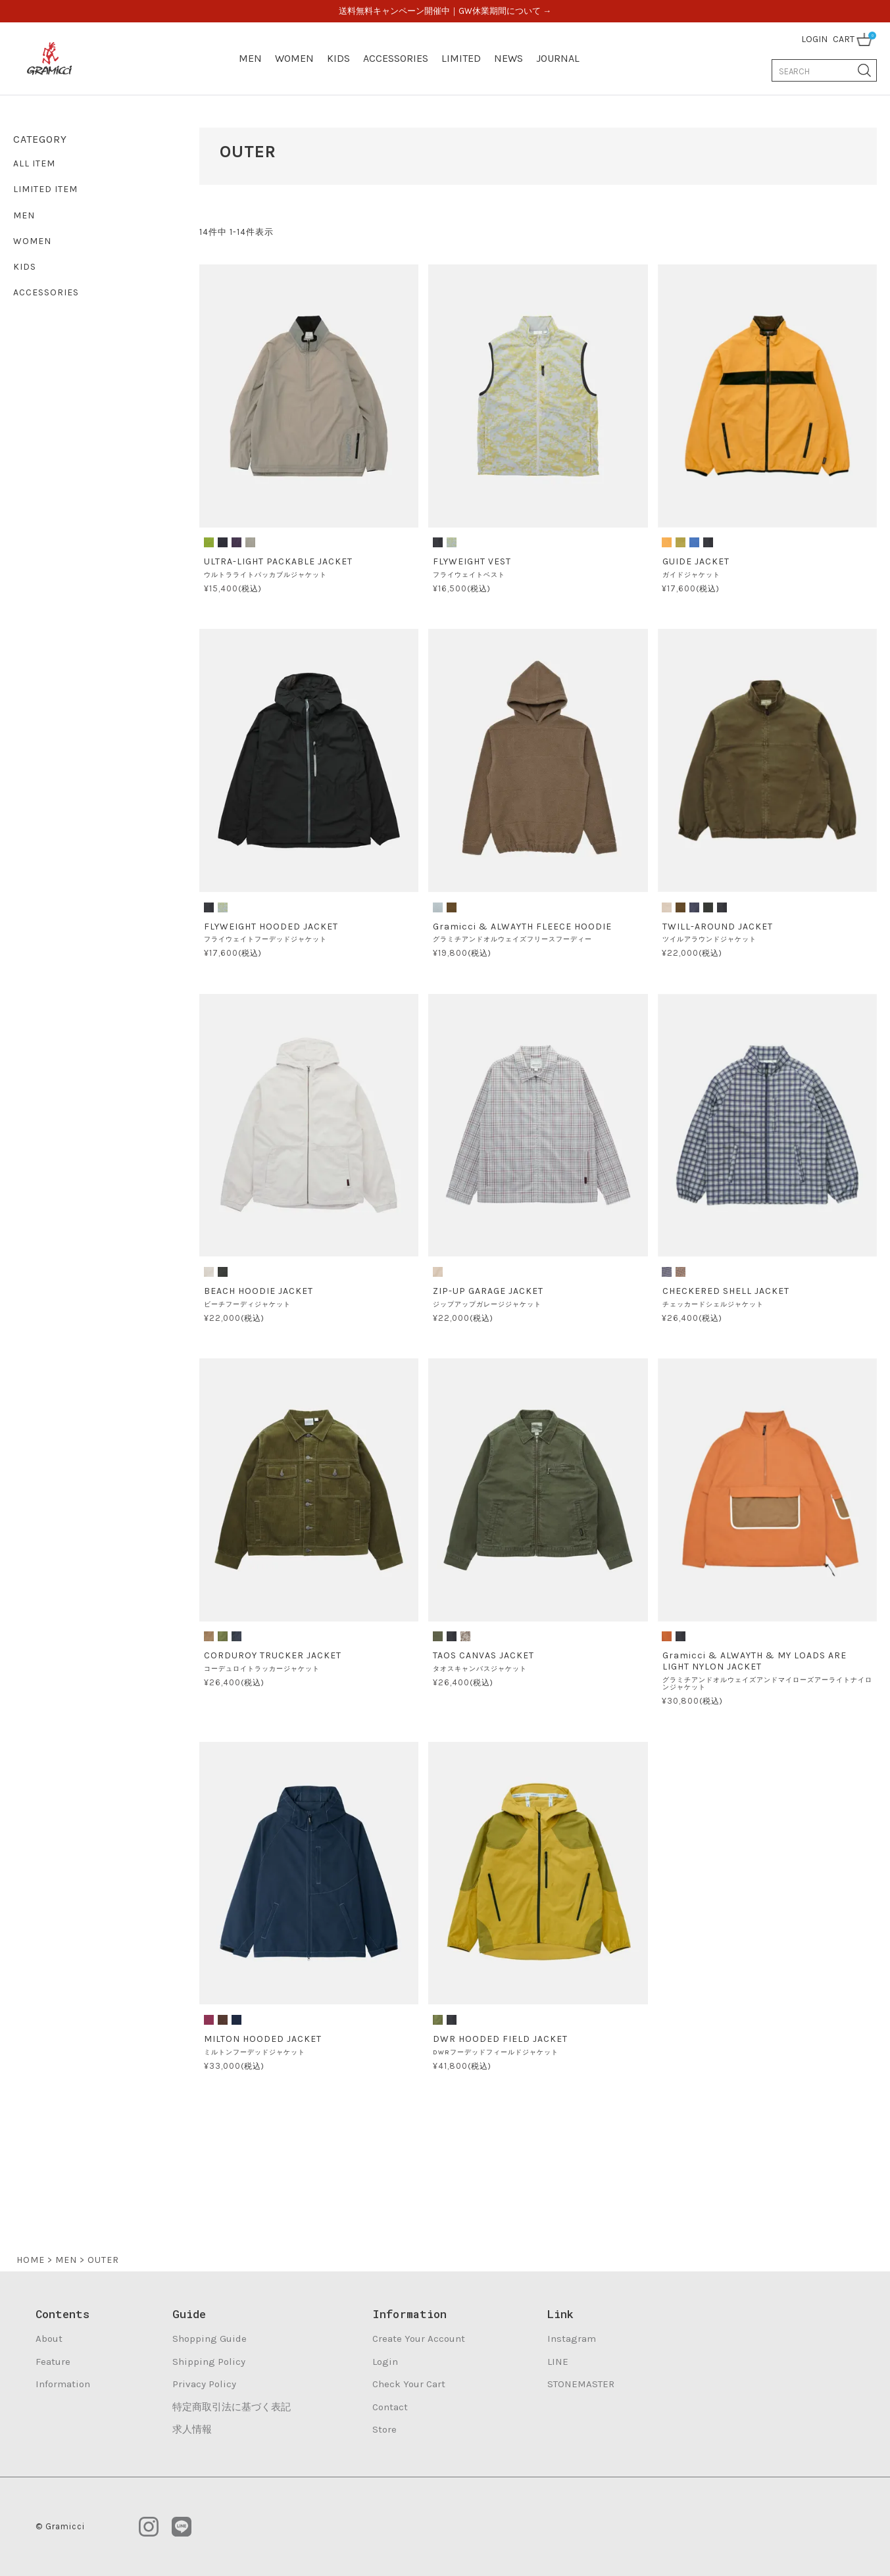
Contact (390, 2407)
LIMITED (461, 58)
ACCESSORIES (395, 58)
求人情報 (192, 2429)
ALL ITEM (34, 163)
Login (385, 2361)
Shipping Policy (208, 2361)
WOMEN (294, 58)
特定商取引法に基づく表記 (231, 2407)
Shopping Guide (209, 2338)
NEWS (508, 58)
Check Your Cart (408, 2384)
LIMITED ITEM (45, 189)
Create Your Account (418, 2338)
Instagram (571, 2338)
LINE (557, 2361)
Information (63, 2384)
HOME (30, 2260)
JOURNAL (558, 58)
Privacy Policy (204, 2384)
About (49, 2338)
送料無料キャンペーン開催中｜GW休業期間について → (445, 11)
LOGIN (814, 39)
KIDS (338, 58)
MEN (250, 58)
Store (384, 2429)
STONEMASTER (580, 2384)
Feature (53, 2361)
